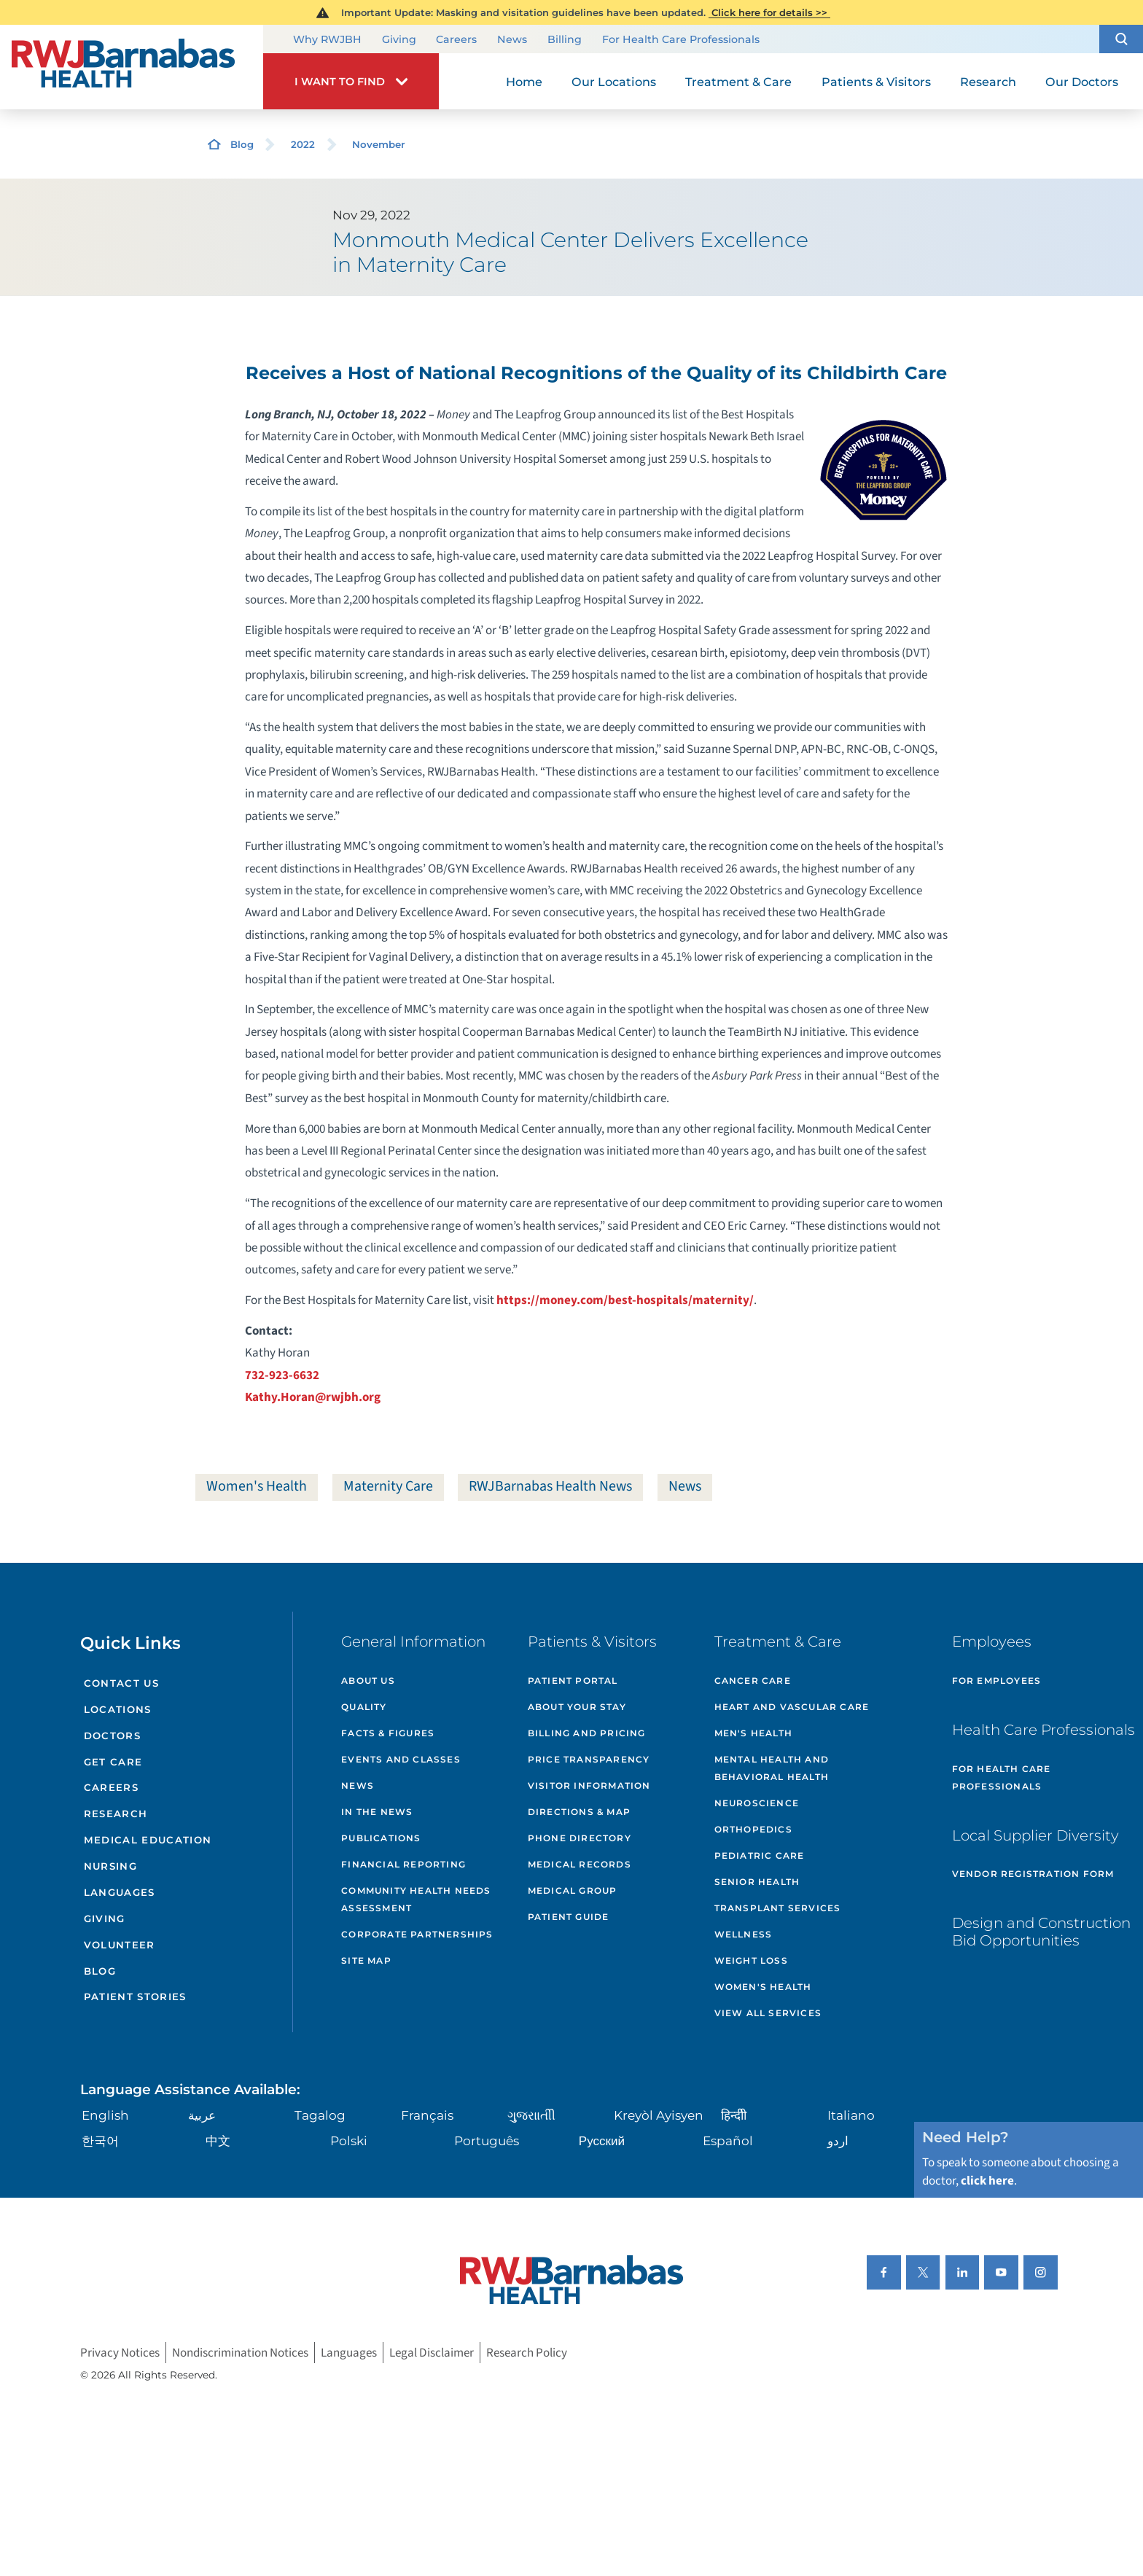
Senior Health (757, 1881)
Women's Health (256, 1486)
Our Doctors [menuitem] (1081, 81)
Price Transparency (589, 1759)
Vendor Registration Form (1033, 1873)
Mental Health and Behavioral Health (771, 1768)
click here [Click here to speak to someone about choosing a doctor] (987, 2180)
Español (728, 2140)
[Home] (131, 67)
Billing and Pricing (587, 1733)
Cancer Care (752, 1680)
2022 (303, 144)
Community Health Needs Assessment (416, 1899)
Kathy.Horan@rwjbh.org (313, 1397)
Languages (119, 1892)
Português (486, 2140)
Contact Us (121, 1683)
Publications (381, 1838)
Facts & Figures (387, 1733)
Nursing (110, 1866)
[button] (1121, 39)
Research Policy (526, 2352)
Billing (564, 40)
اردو (838, 2140)
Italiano (851, 2115)
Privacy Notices (120, 2352)
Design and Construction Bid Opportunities (1041, 1931)
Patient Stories (135, 1996)
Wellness (743, 1934)
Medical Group (572, 1890)
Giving (399, 40)
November (378, 144)
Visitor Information (589, 1785)
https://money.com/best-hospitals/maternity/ (625, 1300)
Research (116, 1813)
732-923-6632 (282, 1375)
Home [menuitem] (524, 81)
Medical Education (148, 1840)
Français (427, 2115)
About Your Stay (577, 1706)
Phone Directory (579, 1838)
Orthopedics (753, 1829)
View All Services (768, 2012)
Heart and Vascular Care (792, 1706)
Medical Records (579, 1864)
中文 (218, 2140)
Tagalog (320, 2115)
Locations (118, 1709)
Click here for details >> (769, 12)
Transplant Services (777, 1907)
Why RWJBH (327, 40)
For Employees (997, 1680)
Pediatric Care (759, 1855)
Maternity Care (388, 1486)
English (105, 2115)
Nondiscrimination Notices (240, 2352)
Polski (348, 2140)
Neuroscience (756, 1803)
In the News (377, 1811)
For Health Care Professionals (681, 40)
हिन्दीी (733, 2115)
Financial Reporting (403, 1864)
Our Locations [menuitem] (614, 81)
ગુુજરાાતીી (531, 2115)
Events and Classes (401, 1759)
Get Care (113, 1762)
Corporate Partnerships (417, 1934)
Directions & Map (579, 1811)
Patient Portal (573, 1680)
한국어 (100, 2140)
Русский (602, 2140)
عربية (202, 2115)
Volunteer (119, 1945)
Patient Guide (568, 1916)
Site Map (366, 1960)
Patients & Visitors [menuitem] (876, 81)
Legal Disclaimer (431, 2352)
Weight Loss (751, 1960)
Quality (363, 1706)
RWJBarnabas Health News (550, 1486)
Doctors (112, 1735)
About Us (368, 1680)
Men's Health (753, 1733)
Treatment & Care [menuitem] (738, 81)
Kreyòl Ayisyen (658, 2115)
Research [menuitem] (988, 81)
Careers (456, 40)
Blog (242, 144)
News (512, 40)
